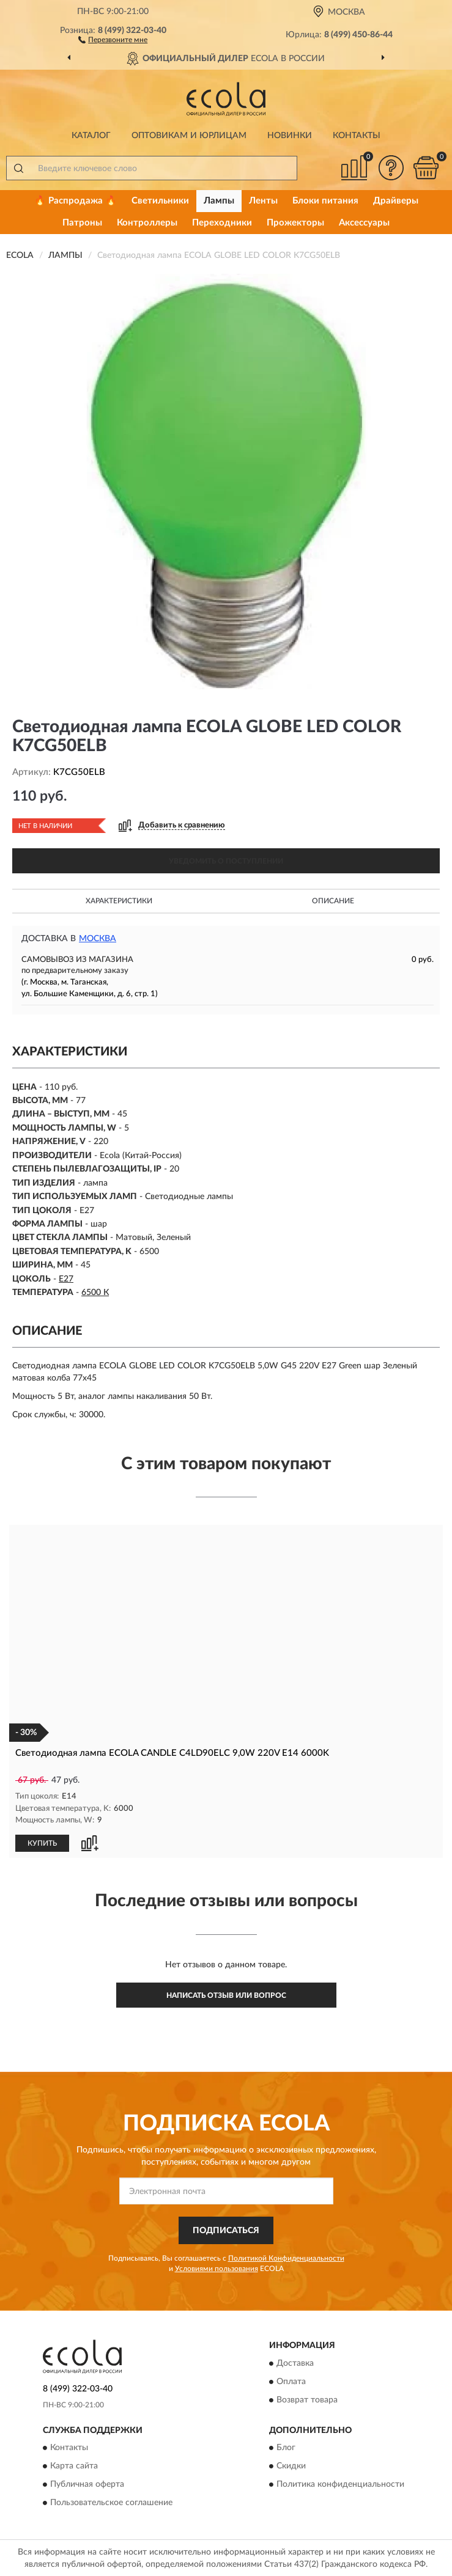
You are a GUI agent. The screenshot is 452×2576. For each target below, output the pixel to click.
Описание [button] (333, 901)
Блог (285, 2447)
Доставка (295, 2362)
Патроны (82, 222)
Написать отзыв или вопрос (226, 1994)
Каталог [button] (91, 135)
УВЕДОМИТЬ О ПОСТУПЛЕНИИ (226, 861)
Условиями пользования (216, 2268)
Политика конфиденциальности (340, 2483)
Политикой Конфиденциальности (286, 2257)
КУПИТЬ (42, 1842)
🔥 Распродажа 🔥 (75, 200)
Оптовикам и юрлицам (189, 135)
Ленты (263, 200)
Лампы (219, 200)
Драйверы (395, 200)
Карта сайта (74, 2465)
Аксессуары (364, 222)
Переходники (222, 222)
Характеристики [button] (119, 901)
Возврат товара (307, 2399)
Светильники (160, 200)
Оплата (291, 2381)
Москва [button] (97, 938)
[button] (112, 39)
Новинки (289, 135)
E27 (66, 1279)
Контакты (356, 135)
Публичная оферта (87, 2483)
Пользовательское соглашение (111, 2502)
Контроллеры (147, 222)
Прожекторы (295, 222)
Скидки (291, 2465)
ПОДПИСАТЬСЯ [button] (226, 2230)
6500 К (95, 1292)
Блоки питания (325, 200)
